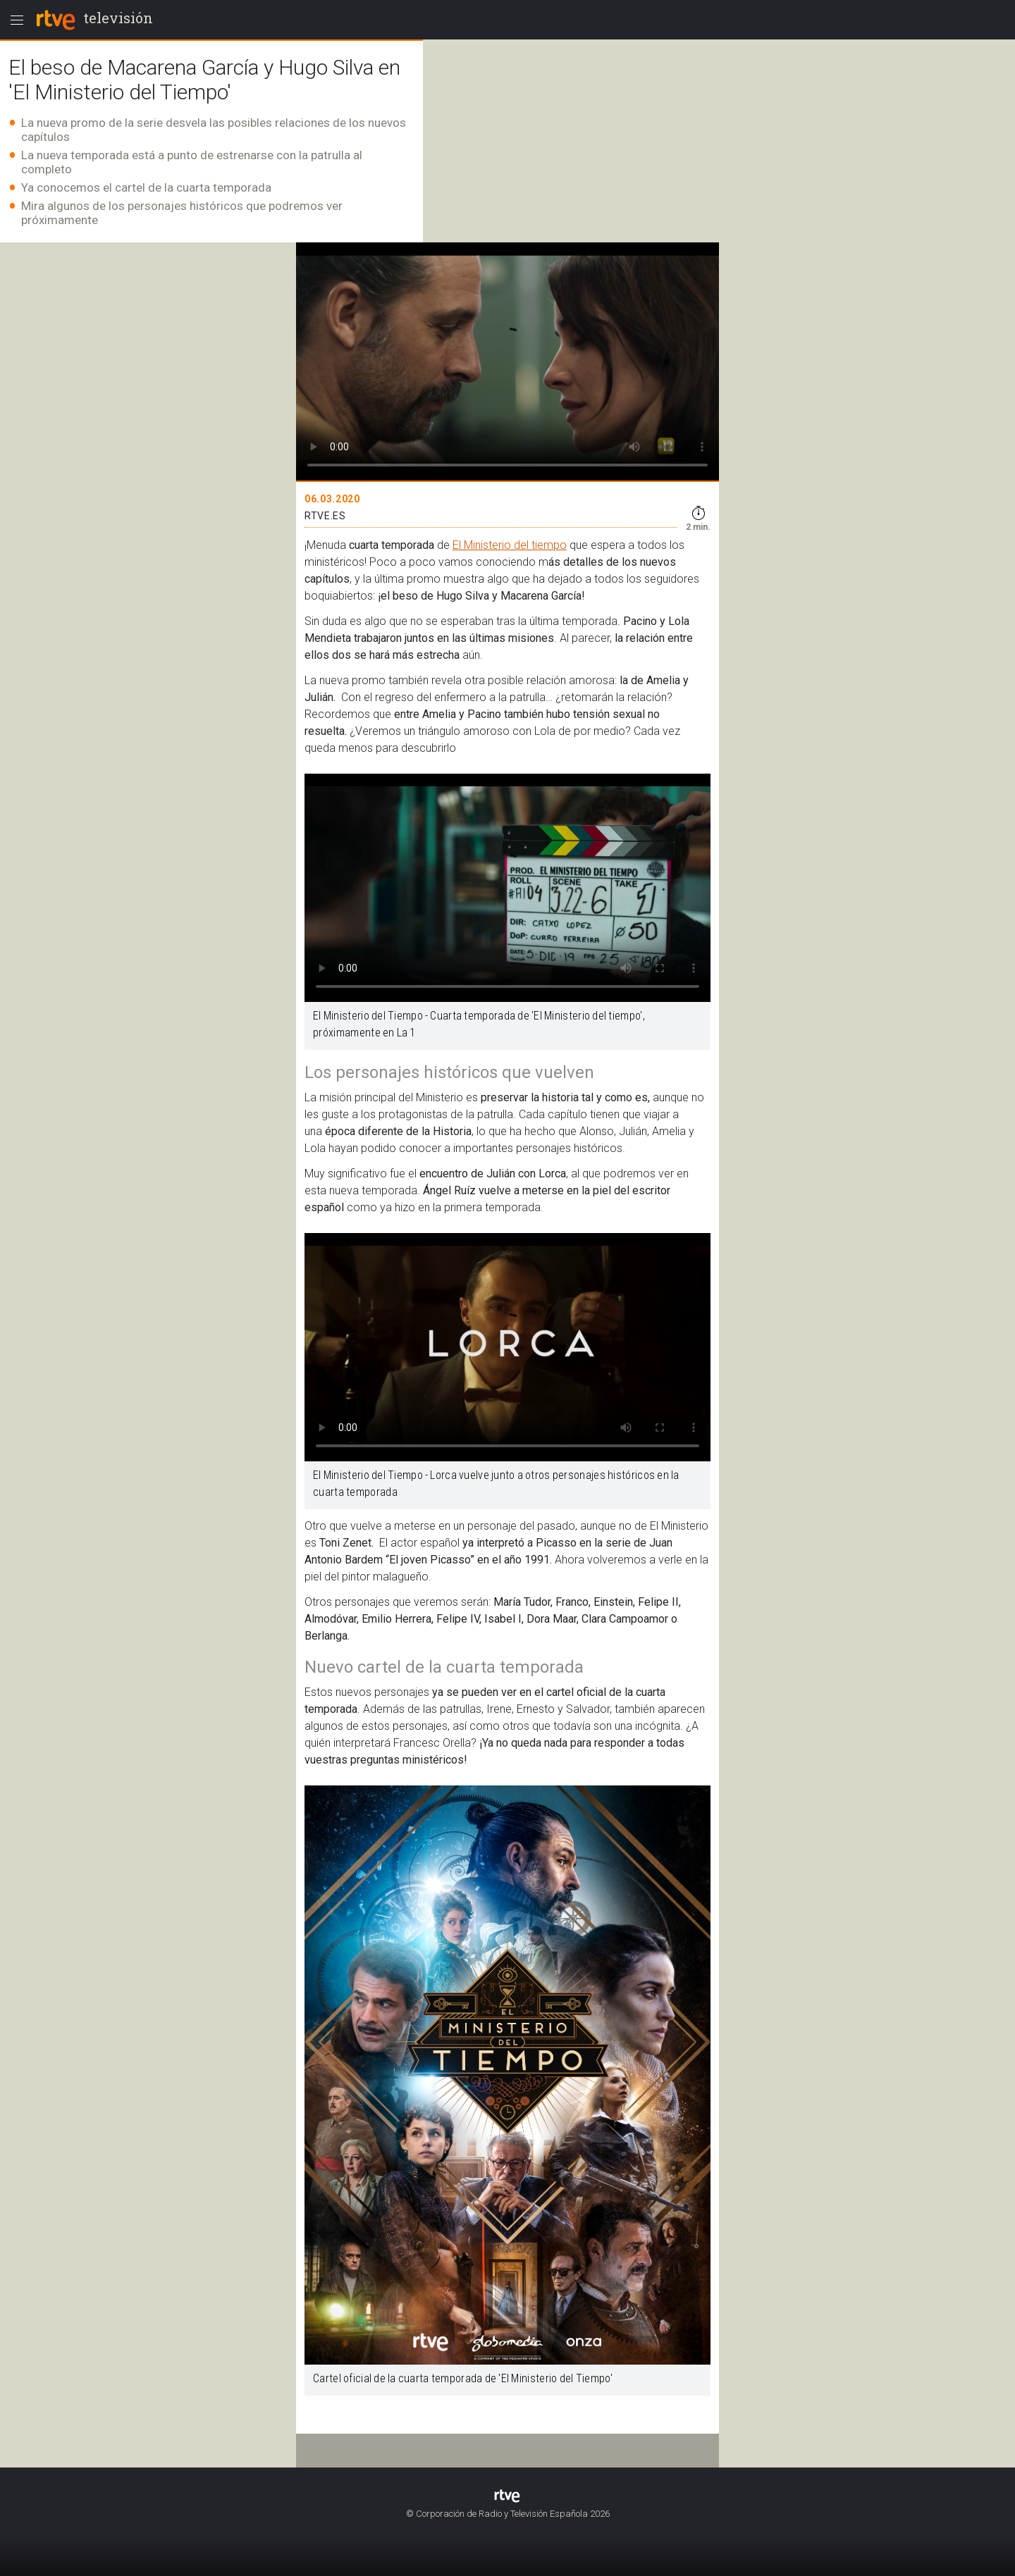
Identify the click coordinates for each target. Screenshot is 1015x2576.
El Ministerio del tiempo (510, 545)
